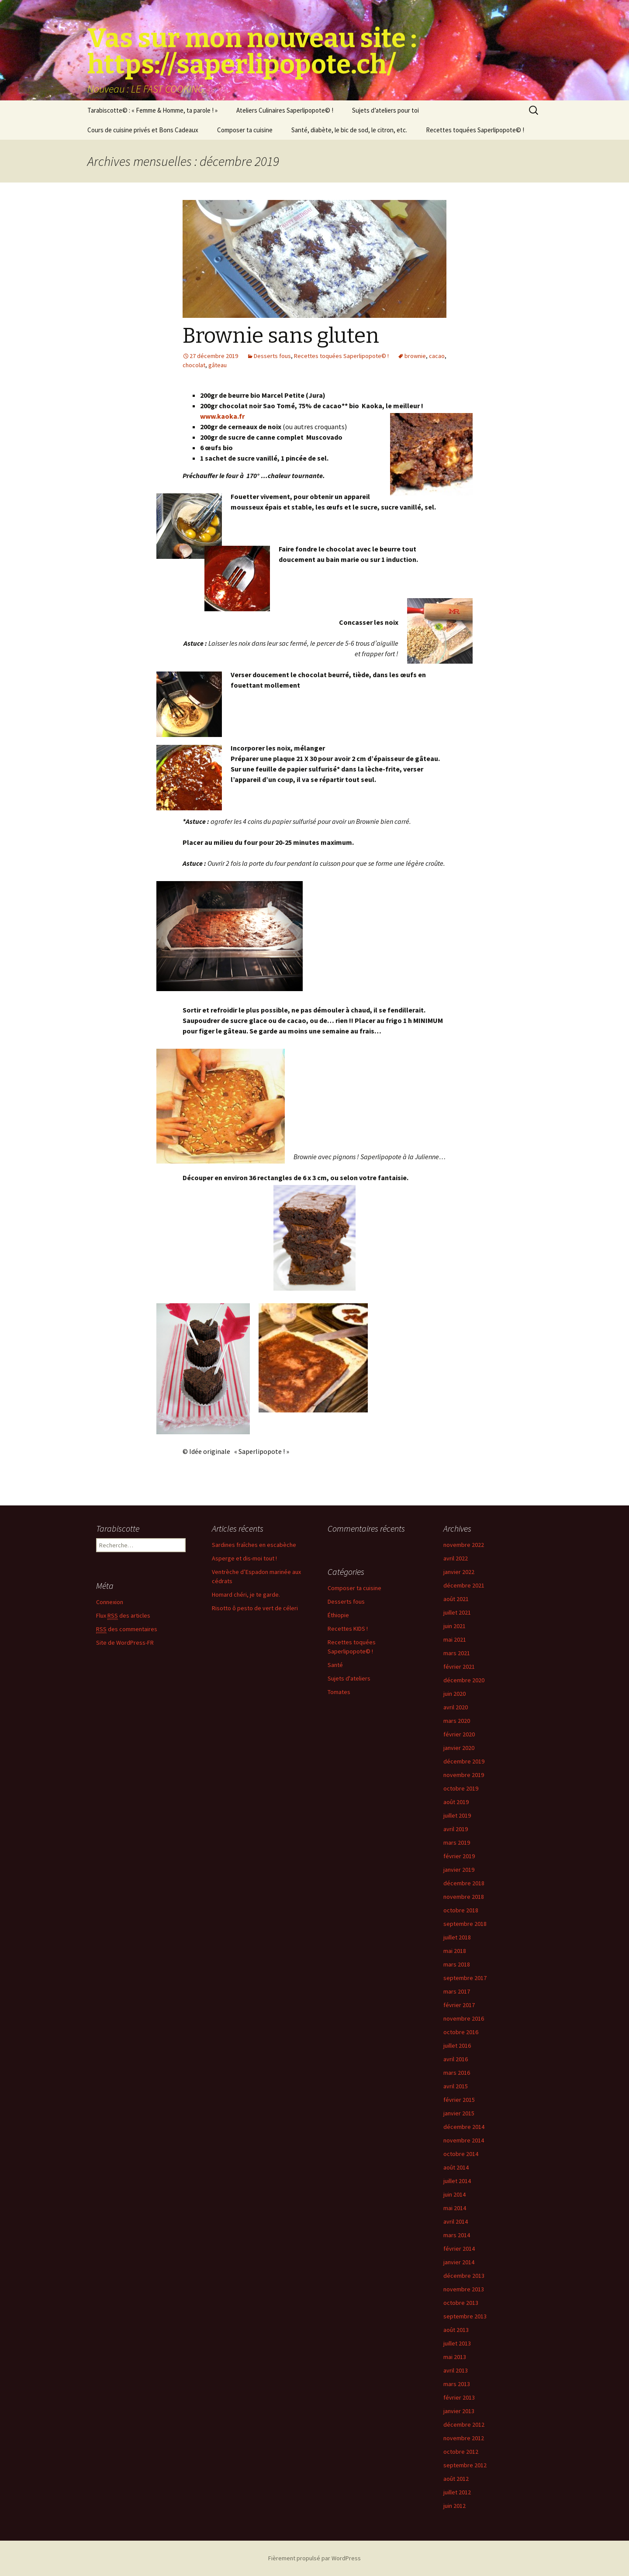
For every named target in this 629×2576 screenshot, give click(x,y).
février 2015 (459, 2100)
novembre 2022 (463, 1545)
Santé (335, 1665)
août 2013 (456, 2330)
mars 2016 (456, 2073)
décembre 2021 (463, 1585)
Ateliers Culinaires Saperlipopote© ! (284, 110)
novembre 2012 (463, 2438)
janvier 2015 (458, 2113)
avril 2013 (455, 2370)
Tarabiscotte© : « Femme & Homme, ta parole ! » (152, 110)
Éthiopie (338, 1615)
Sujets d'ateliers (349, 1678)
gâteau (217, 365)
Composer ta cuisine (245, 130)
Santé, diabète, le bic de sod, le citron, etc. (349, 130)
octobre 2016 (460, 2032)
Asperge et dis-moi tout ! (244, 1558)
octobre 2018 (460, 1910)
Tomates (339, 1692)
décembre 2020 (463, 1680)
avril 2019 (455, 1829)
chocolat (194, 365)
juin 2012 (454, 2506)
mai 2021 (454, 1639)
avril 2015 (455, 2086)
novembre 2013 (463, 2289)
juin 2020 (454, 1694)
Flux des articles (123, 1616)
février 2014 (459, 2248)
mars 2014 (456, 2235)
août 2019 (456, 1802)
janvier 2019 (458, 1869)
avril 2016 (455, 2059)
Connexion (109, 1602)
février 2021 (459, 1666)
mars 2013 (456, 2384)
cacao (437, 356)
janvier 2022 (458, 1572)
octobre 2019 (460, 1788)
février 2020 (459, 1734)
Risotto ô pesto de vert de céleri (255, 1608)
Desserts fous (272, 356)
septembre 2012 (465, 2465)
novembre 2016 (463, 2018)
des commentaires (126, 1629)
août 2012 (456, 2479)
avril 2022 (455, 1558)
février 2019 (459, 1856)
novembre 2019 (463, 1775)
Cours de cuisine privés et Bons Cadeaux (142, 130)
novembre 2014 (463, 2140)
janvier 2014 (458, 2262)
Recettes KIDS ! (348, 1628)
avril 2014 (455, 2221)
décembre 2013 (463, 2276)
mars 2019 (456, 1842)
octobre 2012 (460, 2451)
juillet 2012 (457, 2492)
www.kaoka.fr (222, 416)
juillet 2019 (457, 1815)
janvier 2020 (458, 1748)
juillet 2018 (457, 1937)
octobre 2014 (460, 2154)
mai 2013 (454, 2357)
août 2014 (456, 2167)
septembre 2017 (465, 1978)
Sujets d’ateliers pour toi (385, 110)
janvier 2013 (458, 2411)
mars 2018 (456, 1964)
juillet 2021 (457, 1612)
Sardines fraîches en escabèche (254, 1545)
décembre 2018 (463, 1883)
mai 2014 (454, 2208)
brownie (415, 356)
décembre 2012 (463, 2424)
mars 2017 (456, 1991)
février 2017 (459, 2005)
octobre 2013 (460, 2303)
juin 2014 (454, 2194)
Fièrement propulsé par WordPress (314, 2558)
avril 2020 (455, 1707)
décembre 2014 (463, 2127)
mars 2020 (456, 1721)
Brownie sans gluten (281, 335)
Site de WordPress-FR (125, 1642)
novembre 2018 (463, 1897)
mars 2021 (456, 1653)
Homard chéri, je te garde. (246, 1594)
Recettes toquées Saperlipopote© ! (475, 130)
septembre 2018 (465, 1924)
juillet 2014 (457, 2181)
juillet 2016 (457, 2045)
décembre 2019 (463, 1761)
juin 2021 (454, 1626)
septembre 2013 (465, 2316)
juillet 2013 (457, 2343)
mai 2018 (454, 1951)
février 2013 (459, 2397)
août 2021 (456, 1599)
